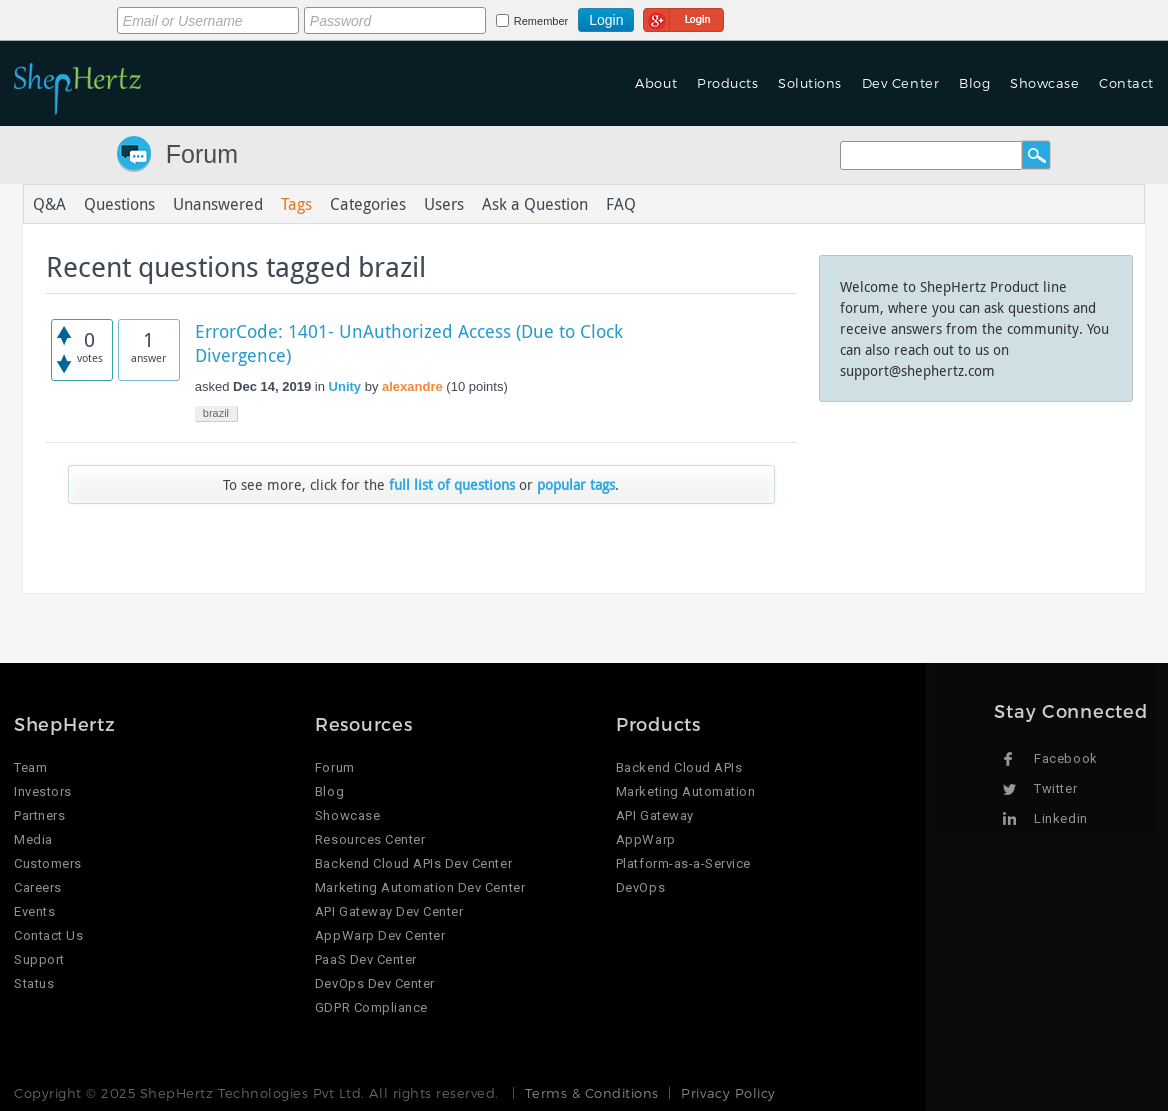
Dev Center (900, 83)
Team (30, 767)
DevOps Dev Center (375, 983)
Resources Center (370, 839)
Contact (1126, 83)
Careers (38, 887)
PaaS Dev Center (366, 959)
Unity (345, 386)
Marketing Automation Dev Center (420, 887)
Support (39, 959)
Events (34, 911)
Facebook (1065, 758)
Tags (296, 204)
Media (33, 839)
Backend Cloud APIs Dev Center (413, 863)
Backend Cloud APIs (679, 767)
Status (34, 983)
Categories (368, 204)
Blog (974, 83)
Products (727, 83)
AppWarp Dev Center (380, 935)
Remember (541, 21)
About (656, 83)
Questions (119, 204)
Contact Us (48, 935)
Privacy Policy (728, 1093)
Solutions (810, 83)
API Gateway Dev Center (389, 911)
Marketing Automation (685, 791)
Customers (48, 863)
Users (444, 204)
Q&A (49, 204)
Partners (39, 815)
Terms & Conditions (591, 1093)
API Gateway (655, 815)
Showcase (1044, 83)
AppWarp (646, 839)
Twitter (1055, 788)
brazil (216, 413)
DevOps (640, 887)
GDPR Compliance (371, 1007)
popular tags (576, 484)
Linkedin (1060, 818)
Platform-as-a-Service (683, 863)
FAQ (621, 204)
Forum (202, 154)
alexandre (412, 386)
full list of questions (452, 484)
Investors (43, 791)
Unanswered (218, 204)
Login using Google (683, 17)
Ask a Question (535, 204)
